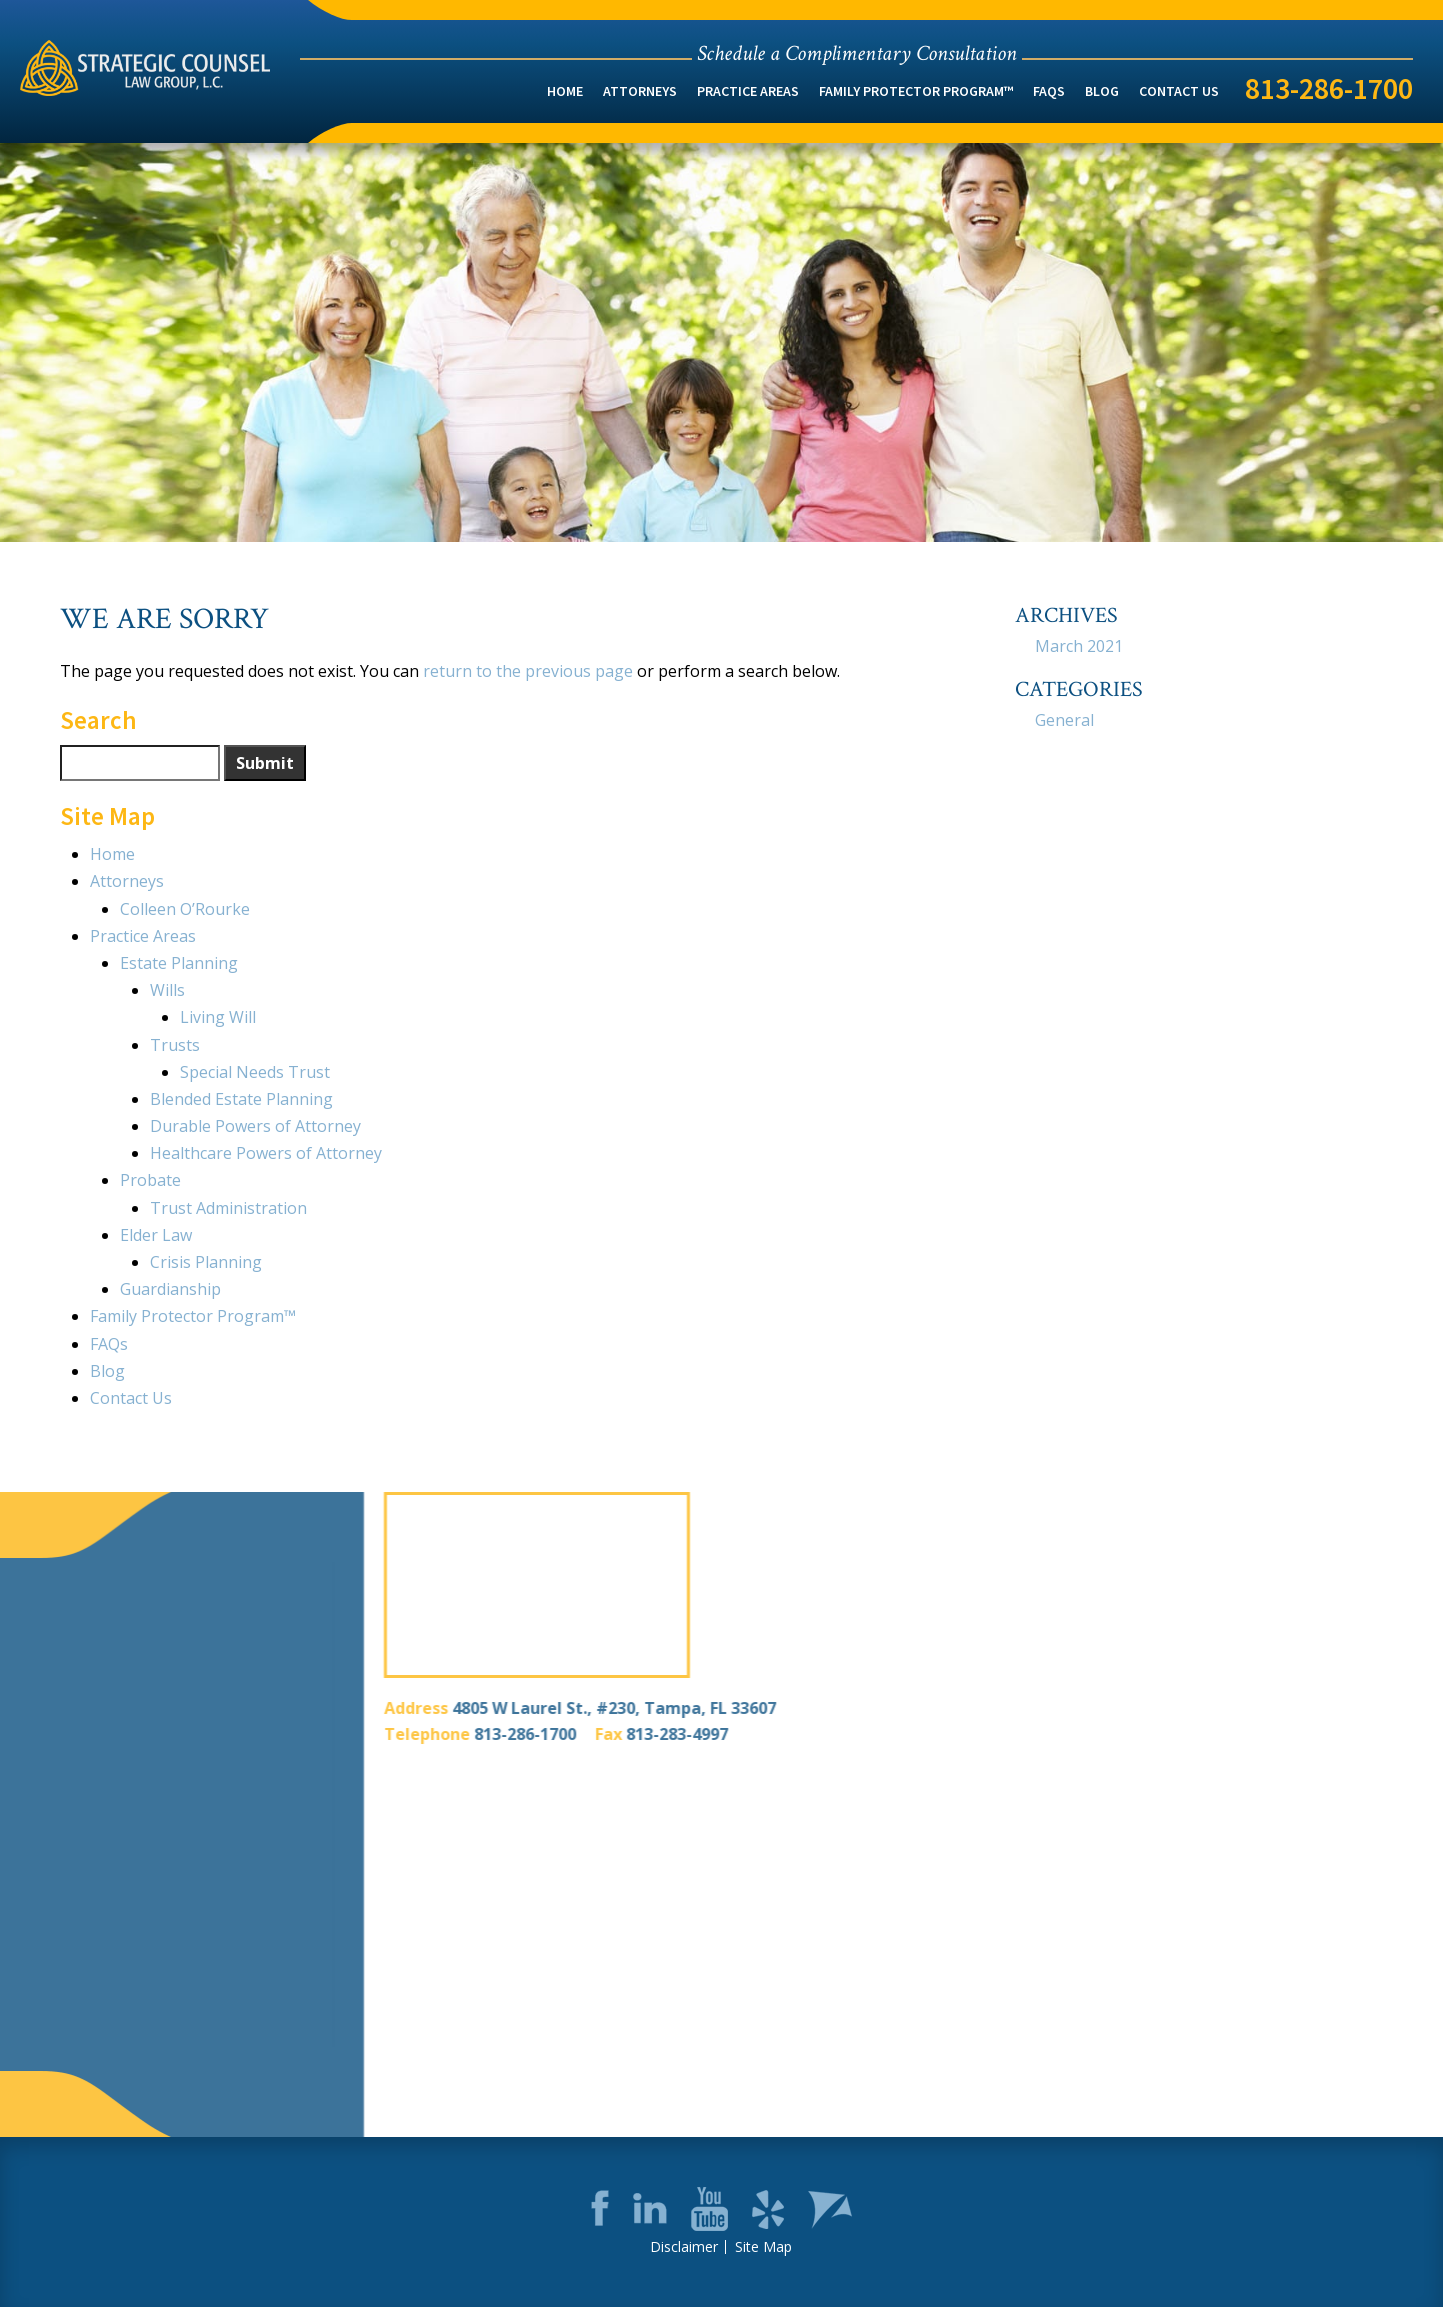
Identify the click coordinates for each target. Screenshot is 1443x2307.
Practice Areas (748, 91)
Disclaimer (684, 2247)
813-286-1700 (1329, 88)
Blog (1102, 91)
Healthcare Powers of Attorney (266, 1153)
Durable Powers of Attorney (255, 1126)
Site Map (763, 2247)
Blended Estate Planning (241, 1099)
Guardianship (170, 1289)
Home (565, 91)
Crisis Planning (206, 1262)
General (1064, 720)
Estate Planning (179, 963)
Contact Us (1179, 91)
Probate (150, 1180)
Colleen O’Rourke (185, 909)
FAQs (1049, 91)
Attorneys (640, 91)
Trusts (175, 1045)
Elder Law (156, 1235)
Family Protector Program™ (916, 91)
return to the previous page (528, 671)
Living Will (218, 1017)
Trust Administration (228, 1208)
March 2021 (1079, 646)
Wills (167, 990)
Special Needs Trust (255, 1072)
